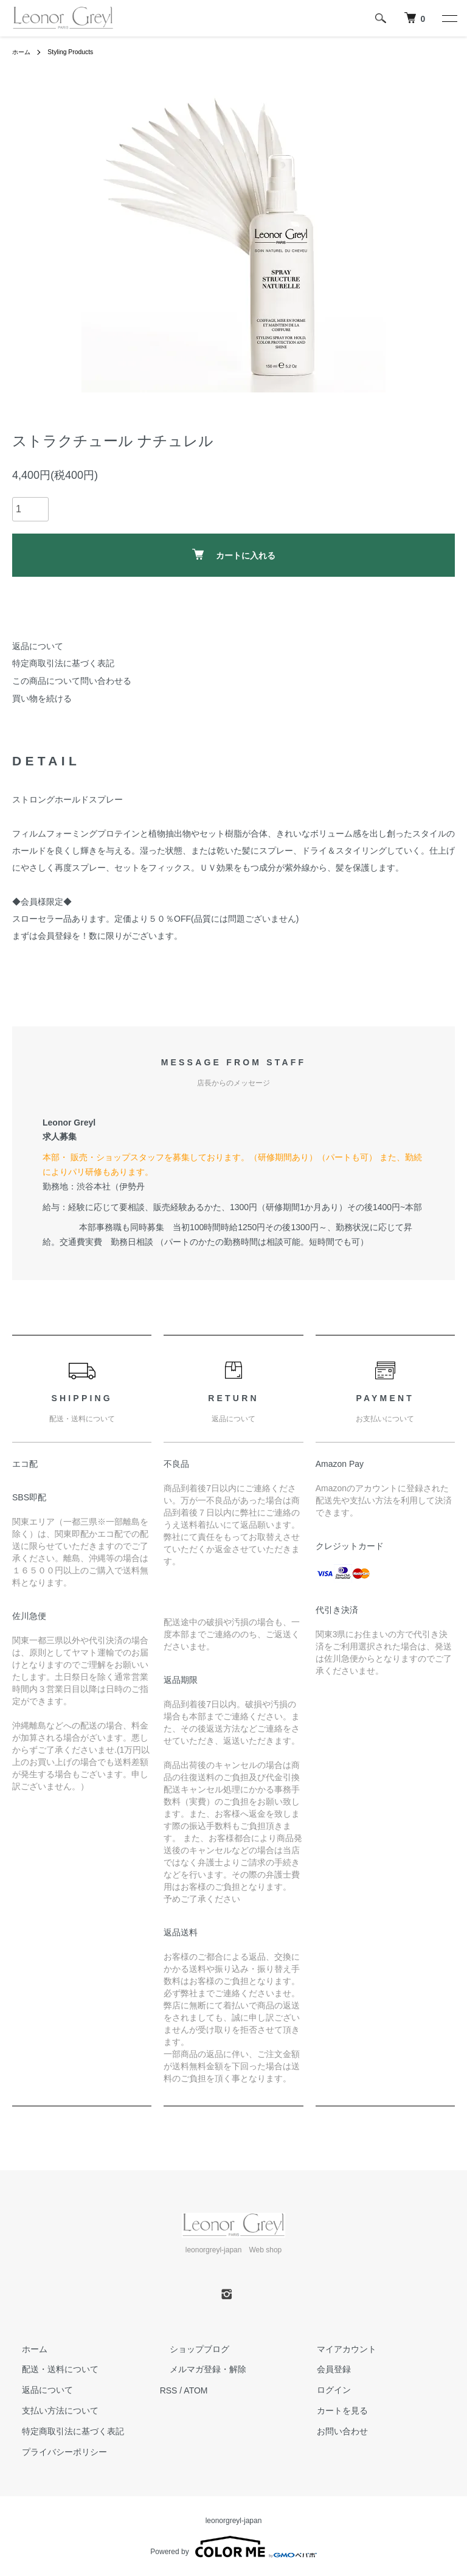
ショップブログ (190, 2349)
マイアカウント (337, 2349)
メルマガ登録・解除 (198, 2370)
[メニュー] (449, 18)
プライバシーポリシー (54, 2452)
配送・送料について (50, 2370)
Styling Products (77, 51)
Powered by (233, 2547)
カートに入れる (233, 554)
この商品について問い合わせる (71, 681)
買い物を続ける (42, 698)
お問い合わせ (332, 2431)
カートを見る (332, 2410)
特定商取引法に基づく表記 (63, 663)
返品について (37, 646)
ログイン (324, 2390)
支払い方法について (50, 2410)
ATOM (195, 2390)
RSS (169, 2390)
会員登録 (324, 2370)
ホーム (23, 51)
